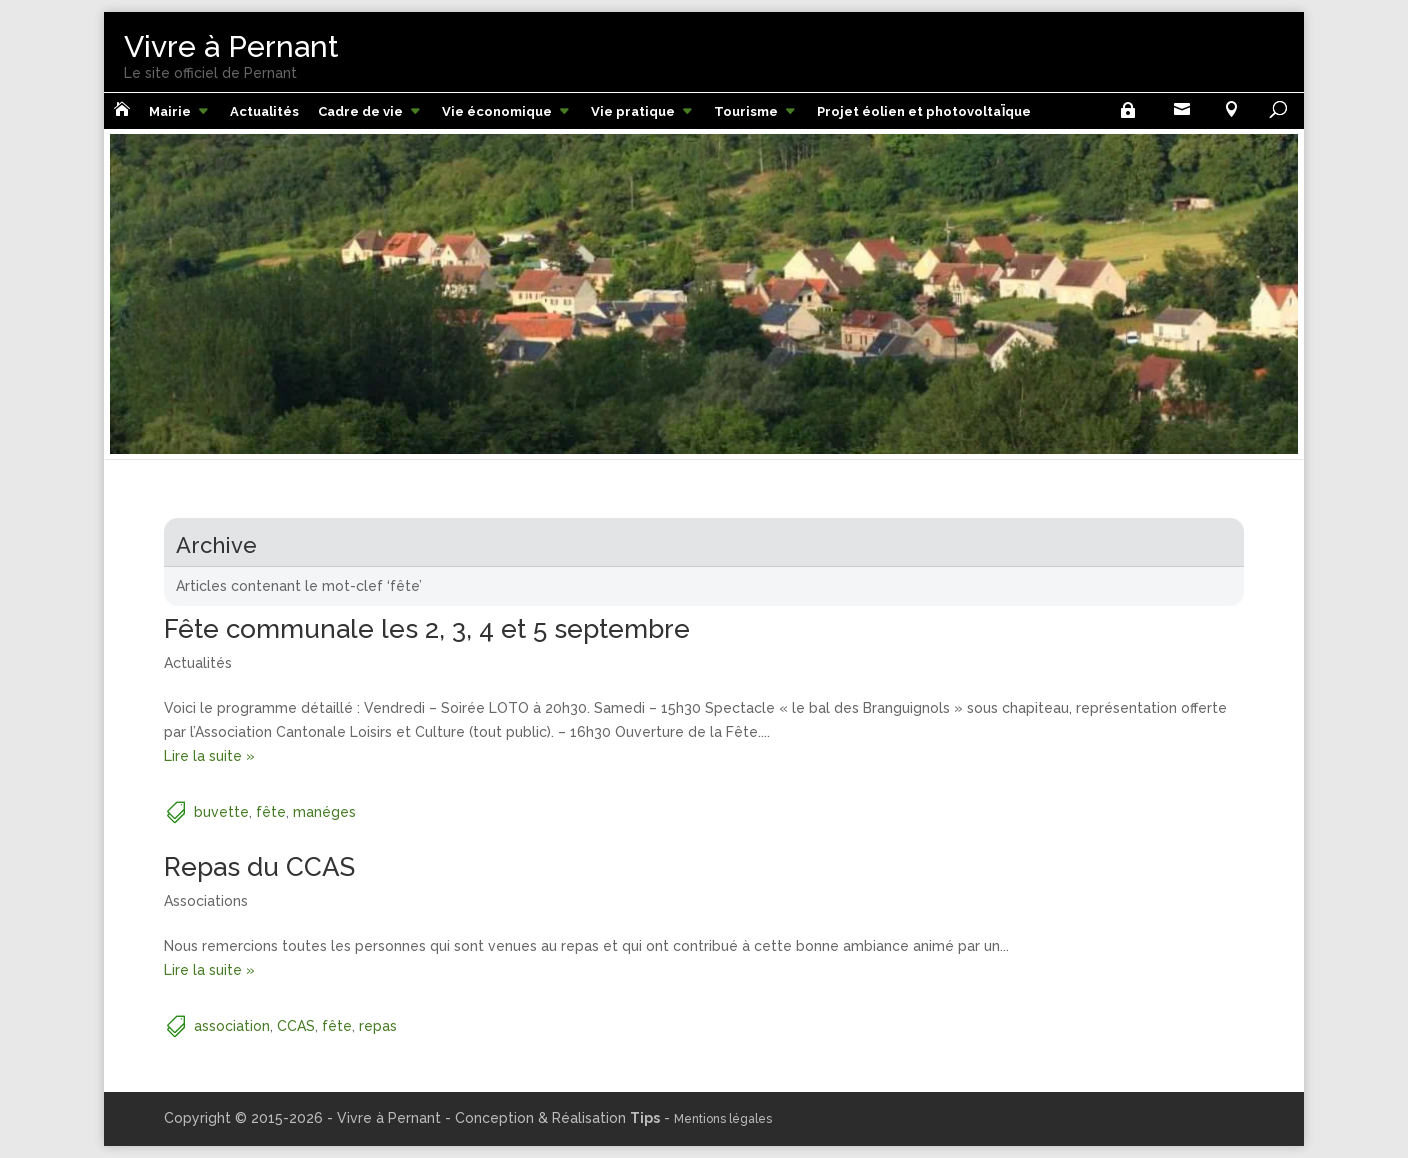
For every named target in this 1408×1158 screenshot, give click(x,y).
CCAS (296, 1026)
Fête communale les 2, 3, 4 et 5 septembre (427, 629)
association (232, 1026)
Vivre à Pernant (231, 46)
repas (378, 1026)
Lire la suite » (209, 756)
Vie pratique (633, 111)
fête (271, 812)
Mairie (170, 111)
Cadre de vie (360, 111)
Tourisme (746, 111)
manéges (324, 812)
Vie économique (497, 111)
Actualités (264, 111)
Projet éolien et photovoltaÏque (924, 111)
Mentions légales (723, 1119)
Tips (645, 1118)
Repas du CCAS (259, 867)
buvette (221, 812)
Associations (206, 901)
